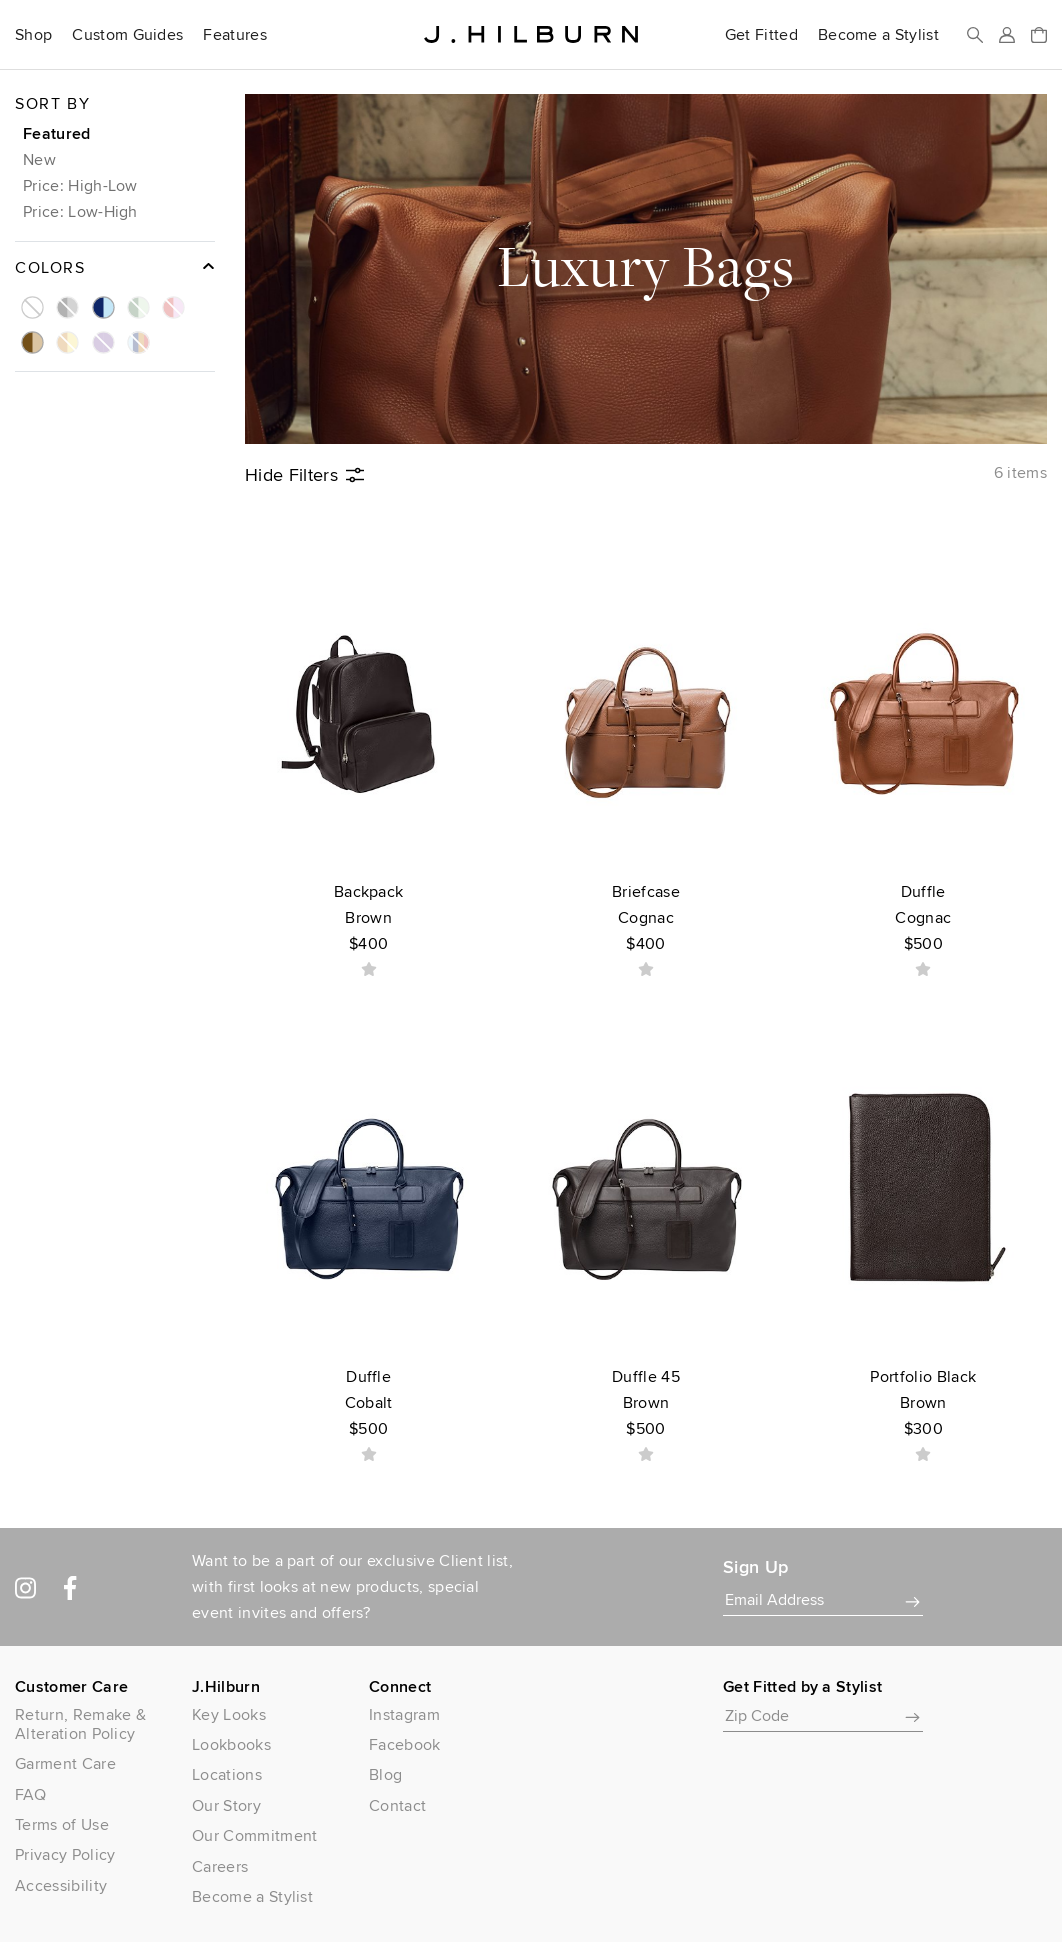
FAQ (30, 1794)
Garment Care (65, 1763)
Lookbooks (231, 1744)
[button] (28, 298)
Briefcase (645, 918)
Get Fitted (761, 35)
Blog (385, 1774)
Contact (397, 1805)
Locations (227, 1774)
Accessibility (61, 1885)
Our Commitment (254, 1835)
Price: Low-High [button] (80, 211)
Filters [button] (304, 474)
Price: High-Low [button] (80, 185)
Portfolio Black (923, 1403)
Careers (220, 1866)
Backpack (368, 918)
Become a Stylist (878, 35)
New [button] (39, 159)
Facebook (405, 1744)
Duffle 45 (645, 1403)
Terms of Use (62, 1824)
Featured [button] (57, 133)
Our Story (226, 1805)
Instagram (404, 1714)
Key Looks (229, 1714)
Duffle (923, 918)
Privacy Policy (65, 1854)
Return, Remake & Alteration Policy (80, 1724)
